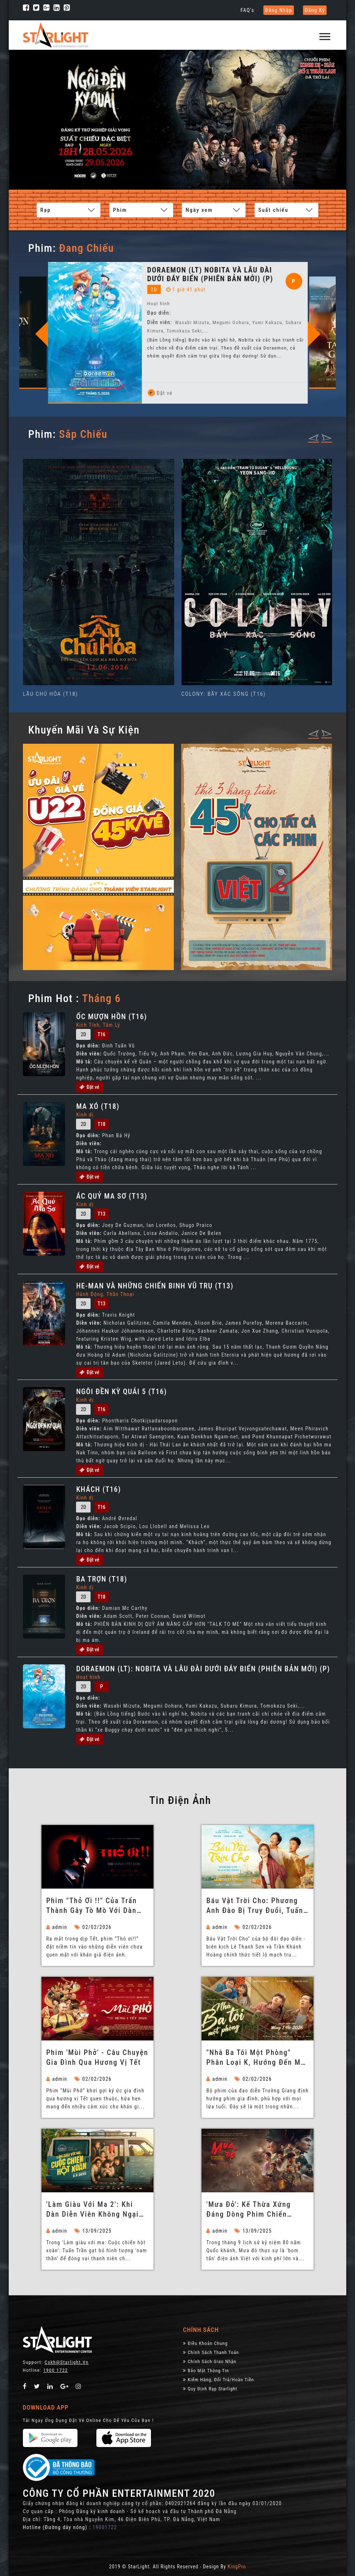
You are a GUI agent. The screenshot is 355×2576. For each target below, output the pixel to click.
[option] (95, 318)
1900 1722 (55, 2370)
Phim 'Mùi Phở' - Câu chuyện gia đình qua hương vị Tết (97, 2057)
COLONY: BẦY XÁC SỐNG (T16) (224, 693)
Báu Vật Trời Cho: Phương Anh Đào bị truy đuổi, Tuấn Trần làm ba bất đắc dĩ (254, 1905)
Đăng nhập (278, 10)
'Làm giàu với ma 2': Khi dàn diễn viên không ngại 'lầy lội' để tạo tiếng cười (94, 2209)
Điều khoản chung (205, 2343)
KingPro (237, 2566)
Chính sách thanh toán (211, 2352)
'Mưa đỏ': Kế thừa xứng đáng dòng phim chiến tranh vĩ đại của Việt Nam (253, 2209)
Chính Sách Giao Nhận (209, 2361)
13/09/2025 (93, 2230)
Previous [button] (137, 334)
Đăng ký (315, 10)
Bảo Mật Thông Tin (206, 2370)
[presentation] (313, 436)
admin (56, 1927)
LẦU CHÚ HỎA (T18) (50, 693)
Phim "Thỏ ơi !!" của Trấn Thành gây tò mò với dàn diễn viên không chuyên (91, 1905)
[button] (325, 33)
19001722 (104, 2527)
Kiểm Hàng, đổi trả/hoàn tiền (218, 2379)
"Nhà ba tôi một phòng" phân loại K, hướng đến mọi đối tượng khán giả (257, 2057)
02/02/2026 (93, 1927)
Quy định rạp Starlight (210, 2388)
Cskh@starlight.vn (67, 2362)
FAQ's (247, 10)
